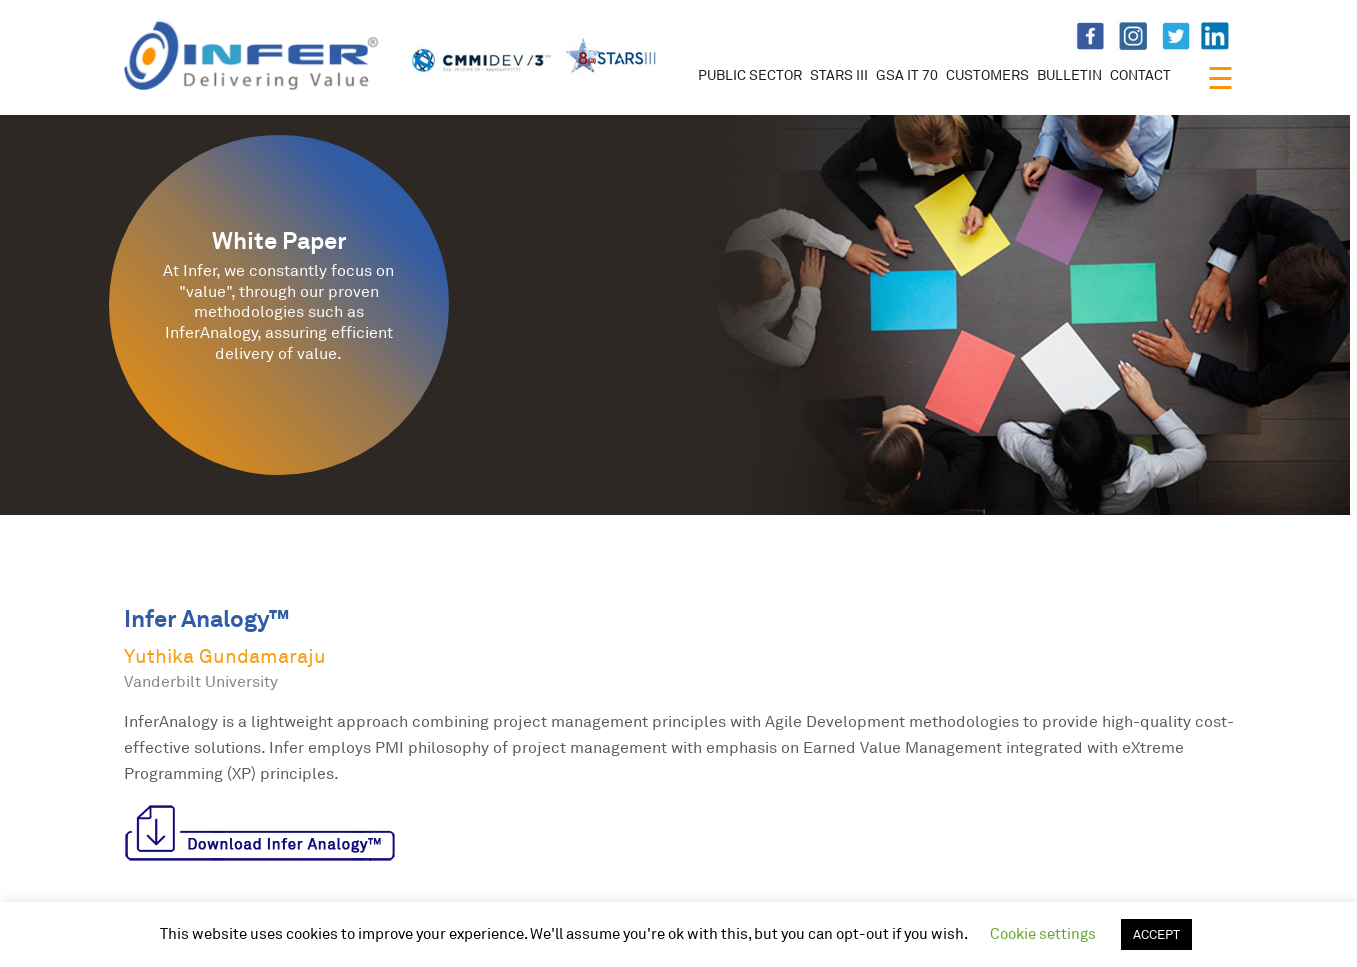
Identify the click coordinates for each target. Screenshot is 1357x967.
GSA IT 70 (907, 74)
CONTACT (1140, 74)
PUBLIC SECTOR (750, 74)
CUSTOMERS (987, 74)
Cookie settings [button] (1043, 933)
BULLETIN (1069, 74)
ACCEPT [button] (1156, 934)
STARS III (839, 74)
